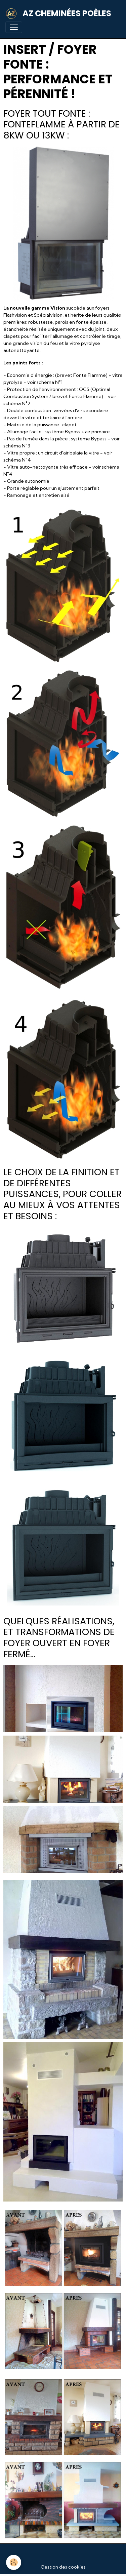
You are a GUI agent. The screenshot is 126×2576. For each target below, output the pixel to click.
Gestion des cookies (63, 2567)
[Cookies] (13, 2562)
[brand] (59, 13)
